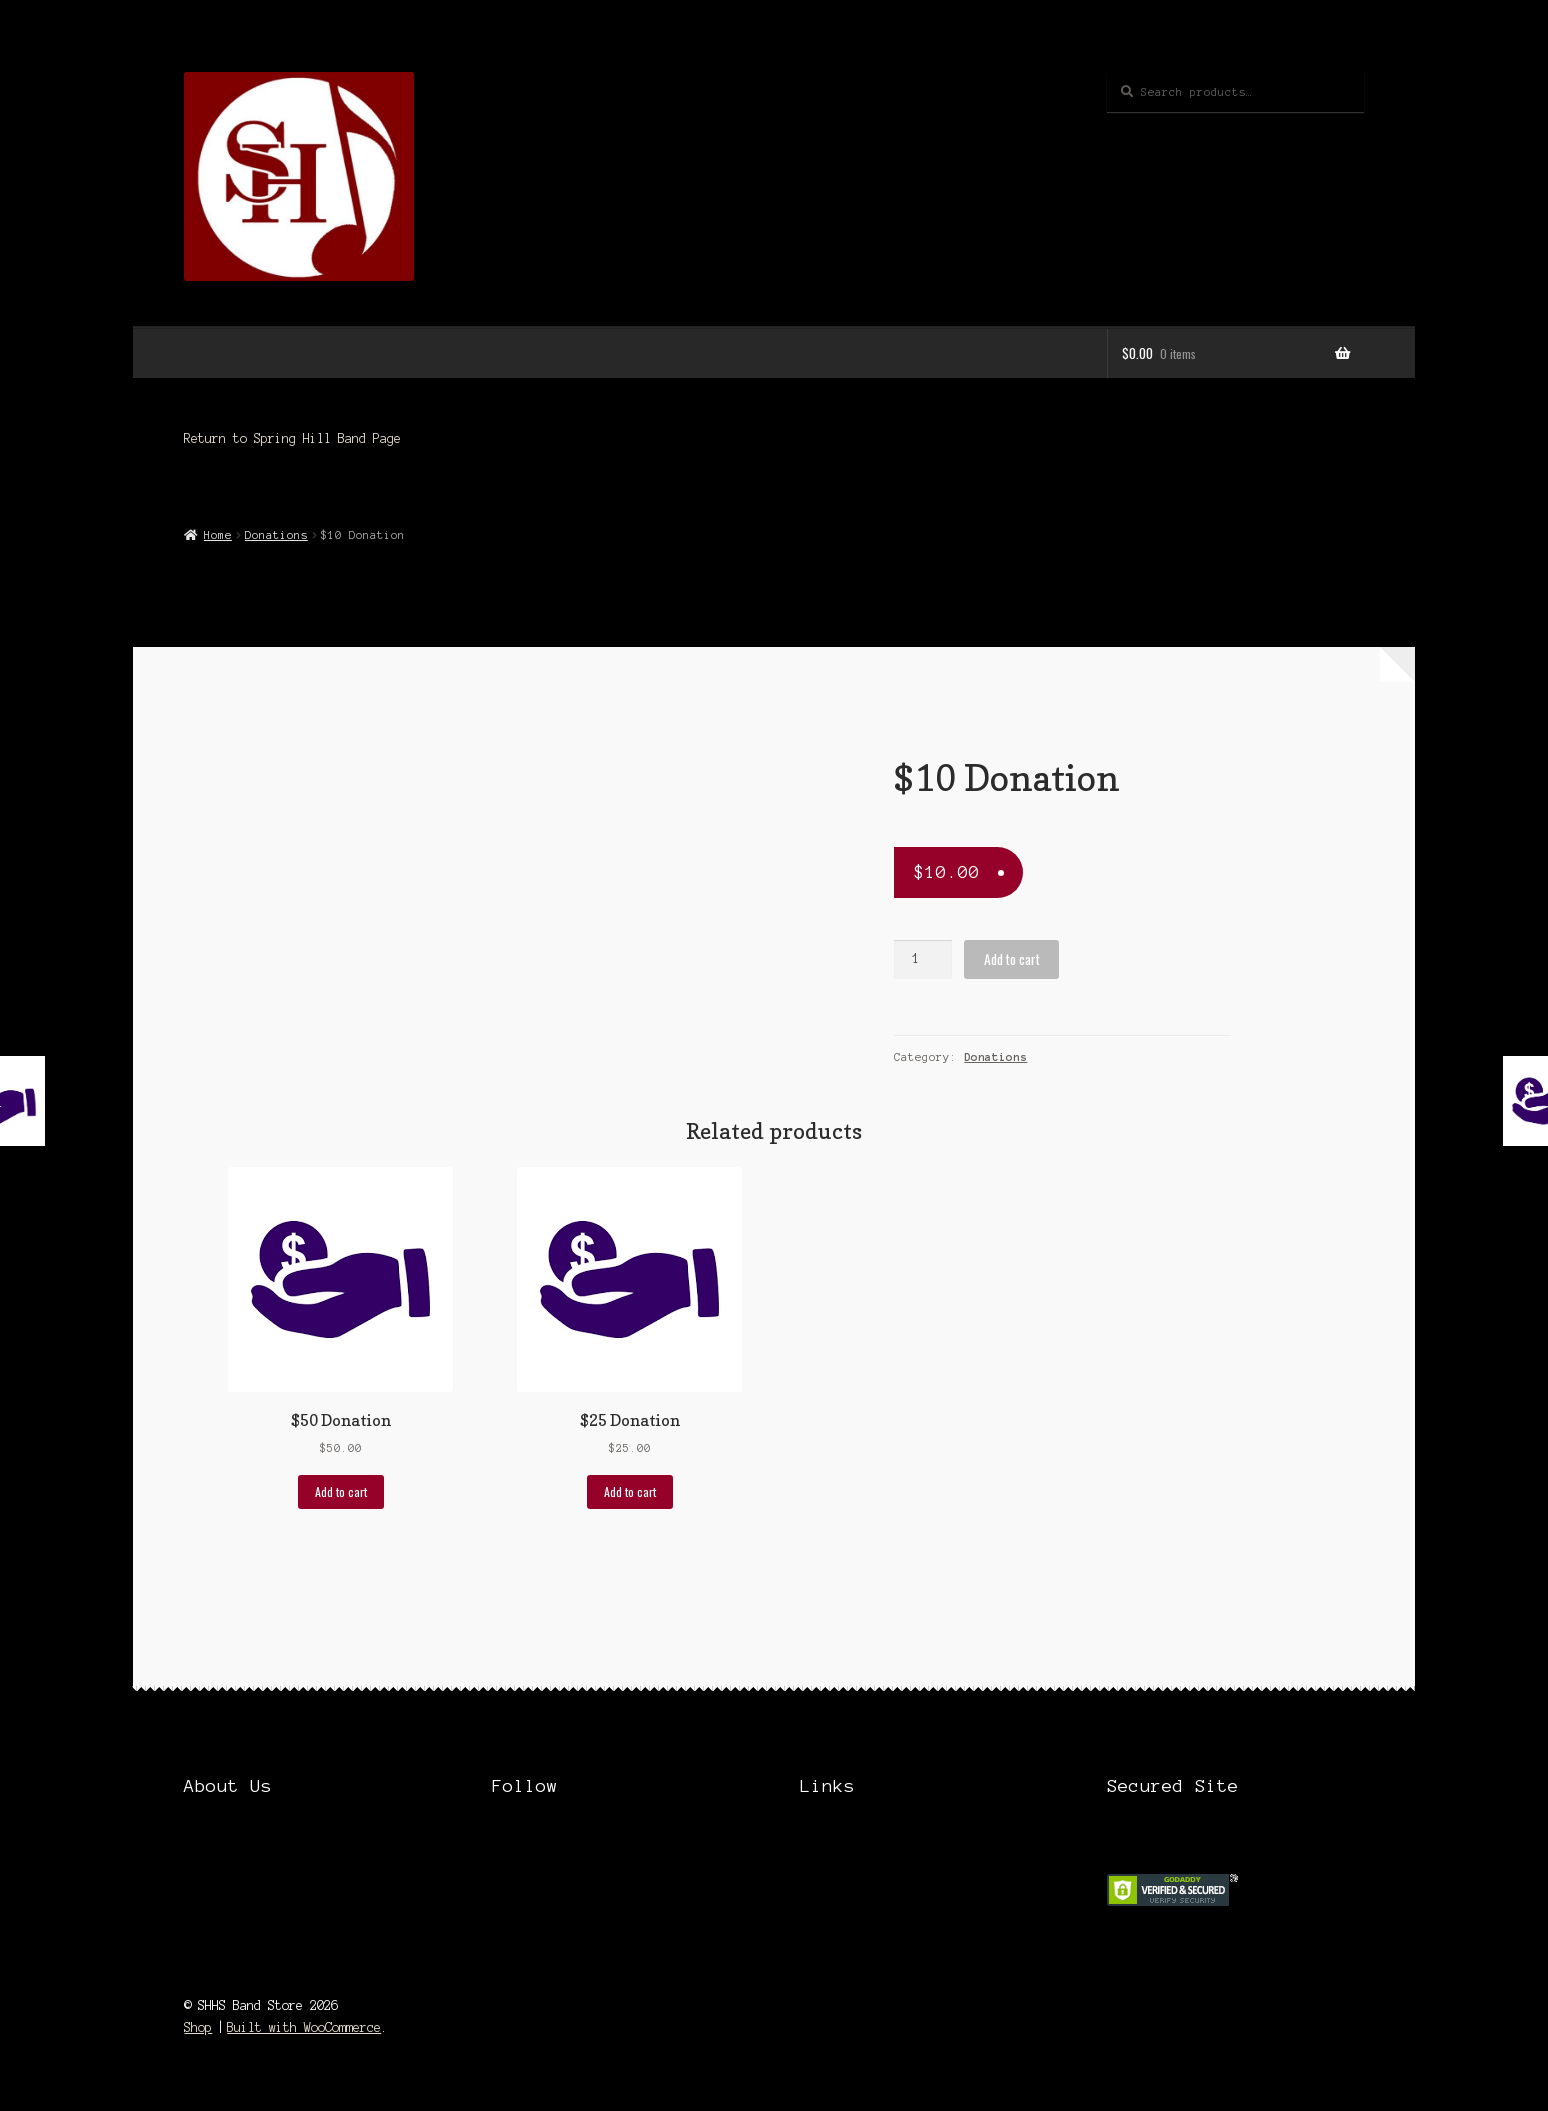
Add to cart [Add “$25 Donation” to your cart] (630, 1491)
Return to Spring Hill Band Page (292, 438)
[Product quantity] (923, 959)
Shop (198, 2027)
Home (218, 535)
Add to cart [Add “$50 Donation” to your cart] (341, 1491)
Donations (276, 535)
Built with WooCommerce (304, 2027)
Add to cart (1012, 959)
